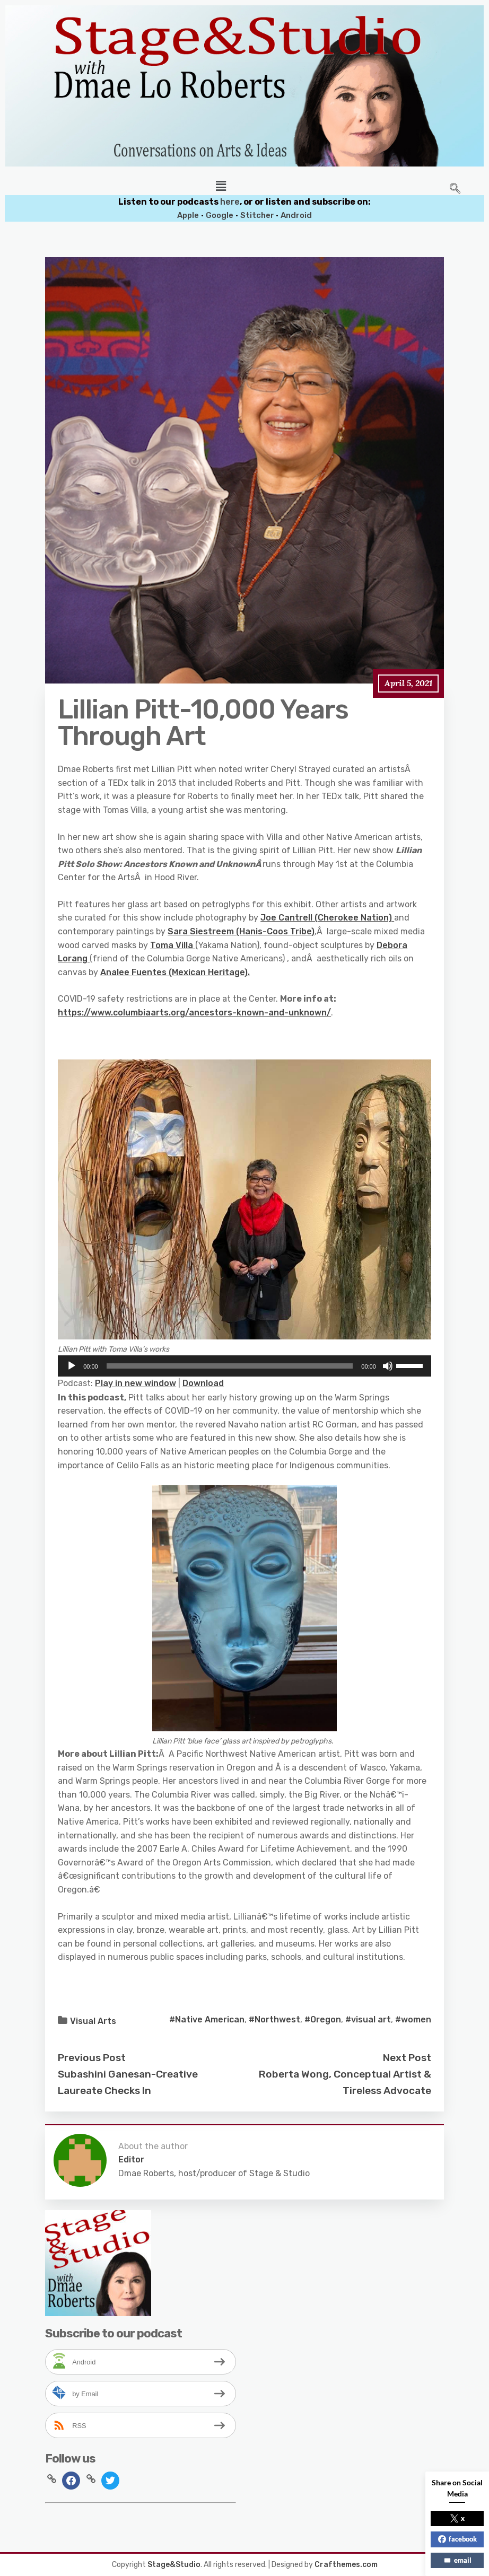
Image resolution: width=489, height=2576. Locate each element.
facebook (457, 2539)
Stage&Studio (173, 2564)
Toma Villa (172, 945)
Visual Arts (93, 2021)
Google (219, 215)
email (457, 2560)
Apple (188, 215)
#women (413, 2019)
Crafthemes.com (346, 2564)
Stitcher (258, 215)
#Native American (206, 2019)
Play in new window (135, 1383)
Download (203, 1383)
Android (296, 215)
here (230, 202)
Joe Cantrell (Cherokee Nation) (327, 918)
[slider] (230, 1366)
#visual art (368, 2019)
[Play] (71, 1366)
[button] (221, 186)
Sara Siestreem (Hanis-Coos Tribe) (241, 931)
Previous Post (92, 2058)
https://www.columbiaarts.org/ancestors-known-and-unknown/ (194, 1012)
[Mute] (387, 1366)
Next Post (407, 2058)
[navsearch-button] (455, 189)
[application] (244, 1366)
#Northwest (274, 2019)
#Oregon (322, 2019)
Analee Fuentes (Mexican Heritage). (175, 972)
